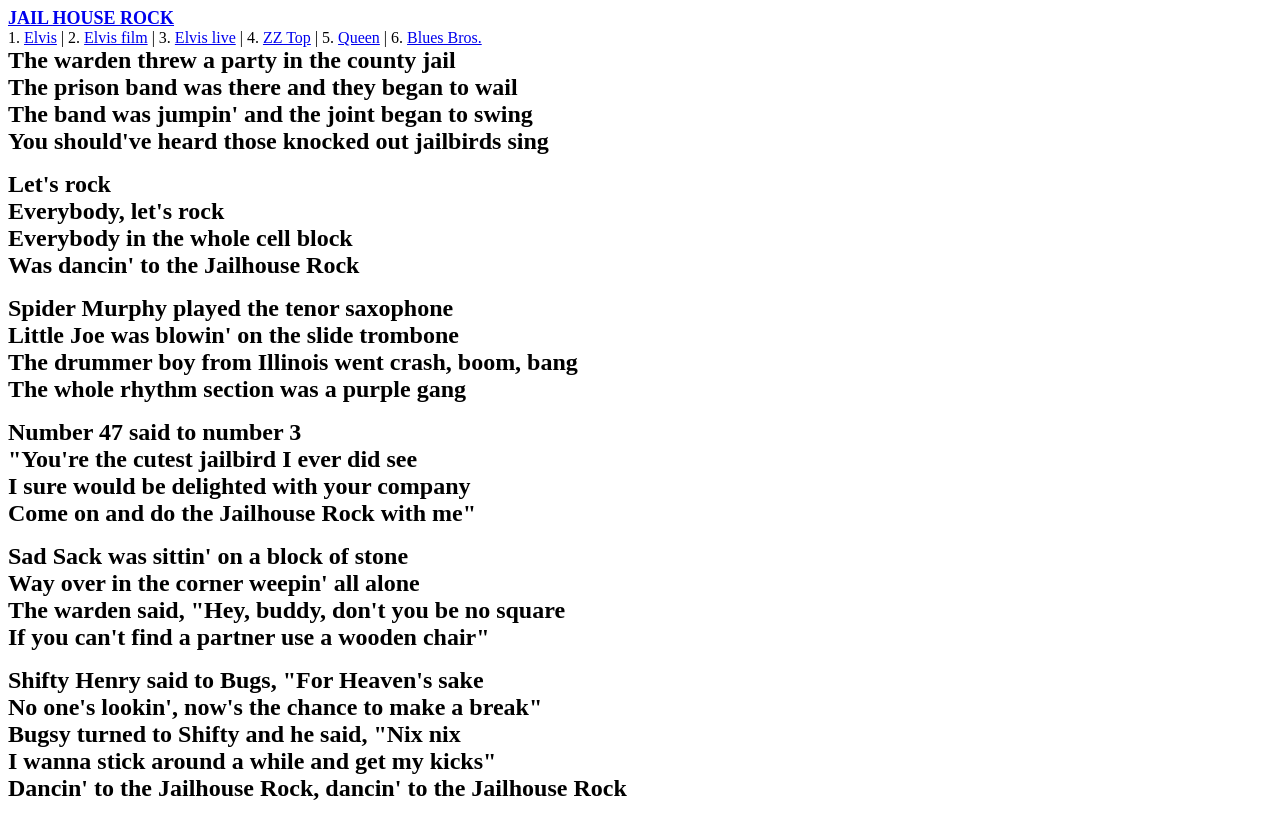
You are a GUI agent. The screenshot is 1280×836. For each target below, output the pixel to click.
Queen (359, 37)
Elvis (40, 37)
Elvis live (205, 37)
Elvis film (116, 37)
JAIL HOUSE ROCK (91, 18)
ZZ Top (287, 37)
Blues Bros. (444, 37)
